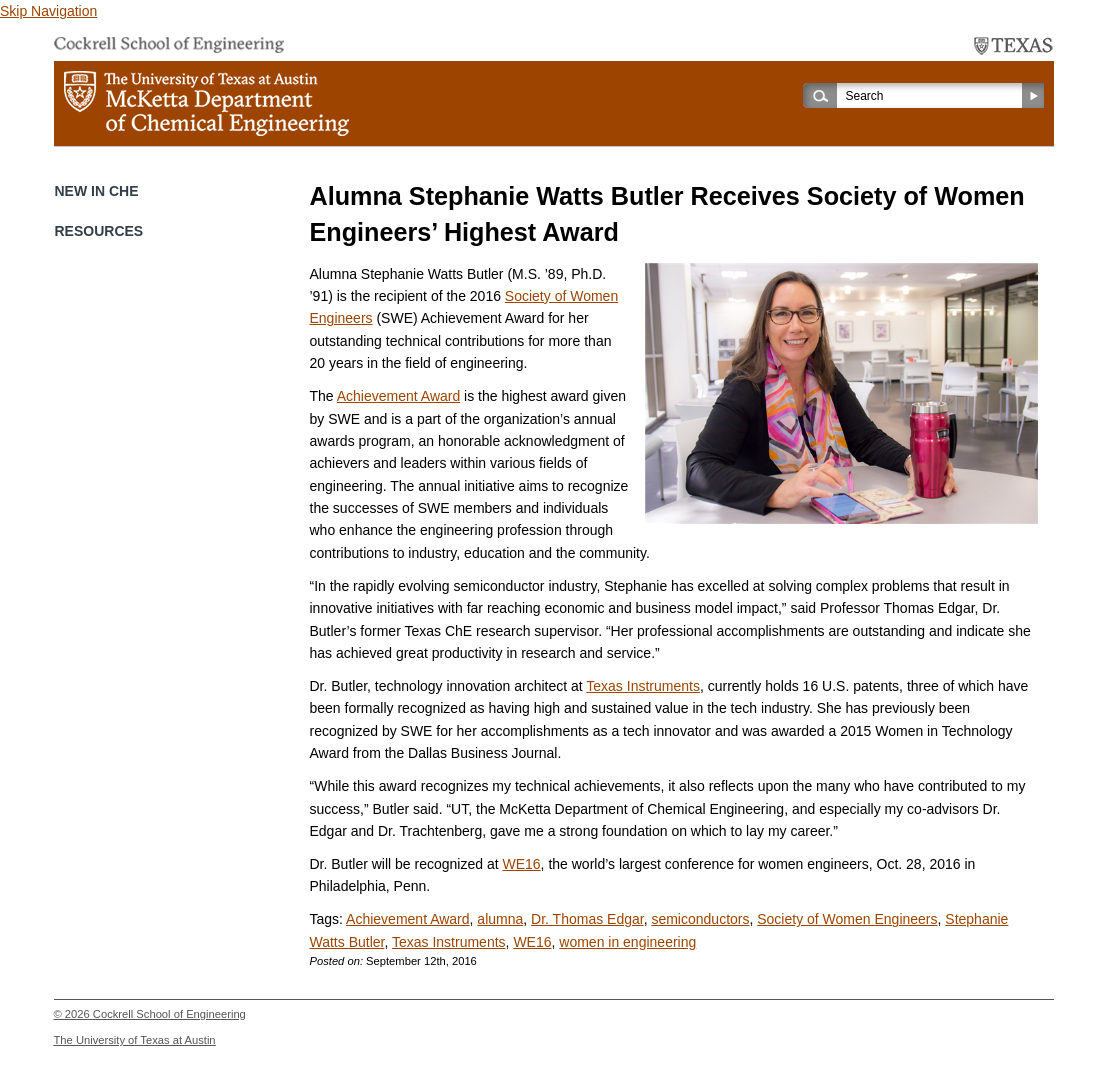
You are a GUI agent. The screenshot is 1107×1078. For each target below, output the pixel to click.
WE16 (521, 864)
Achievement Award (398, 396)
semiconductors (700, 919)
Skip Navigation (48, 11)
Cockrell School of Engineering (169, 1014)
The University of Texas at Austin (135, 1040)
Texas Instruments (643, 686)
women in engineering (627, 942)
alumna (500, 919)
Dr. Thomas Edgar (587, 919)
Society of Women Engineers (847, 919)
